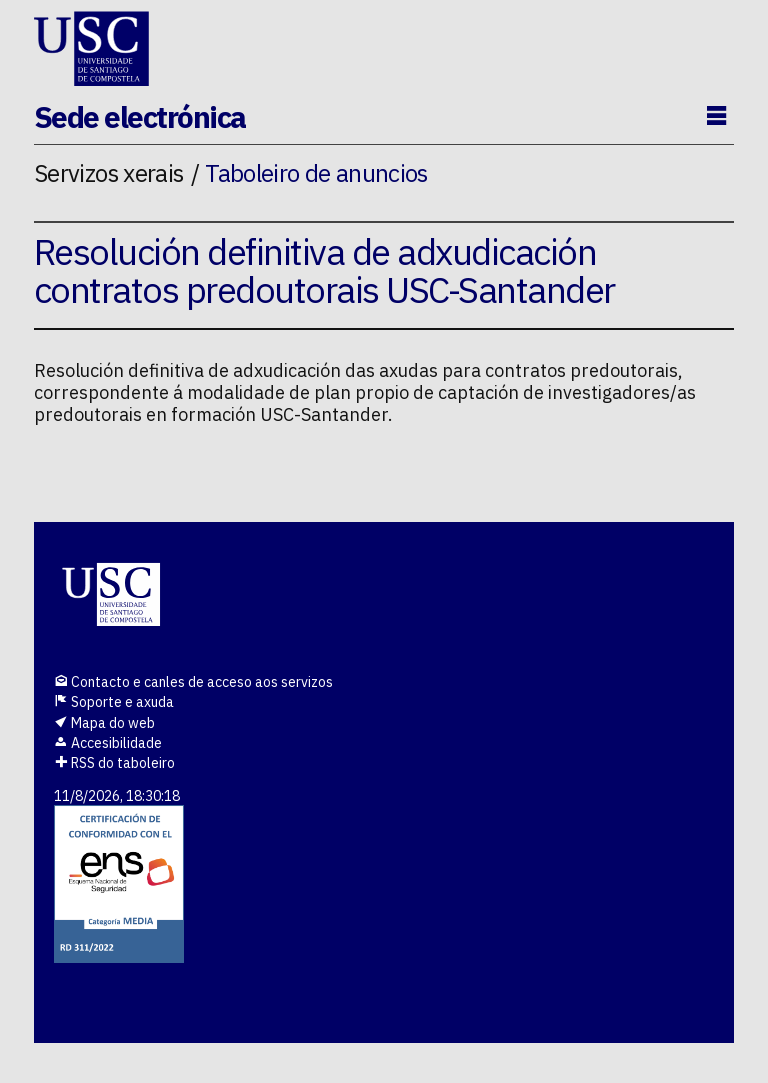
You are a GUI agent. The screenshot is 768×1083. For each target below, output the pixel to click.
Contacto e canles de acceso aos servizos (193, 682)
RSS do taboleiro (114, 763)
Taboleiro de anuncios (316, 173)
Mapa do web (104, 723)
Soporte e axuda (114, 702)
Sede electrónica (140, 116)
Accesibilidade (108, 743)
